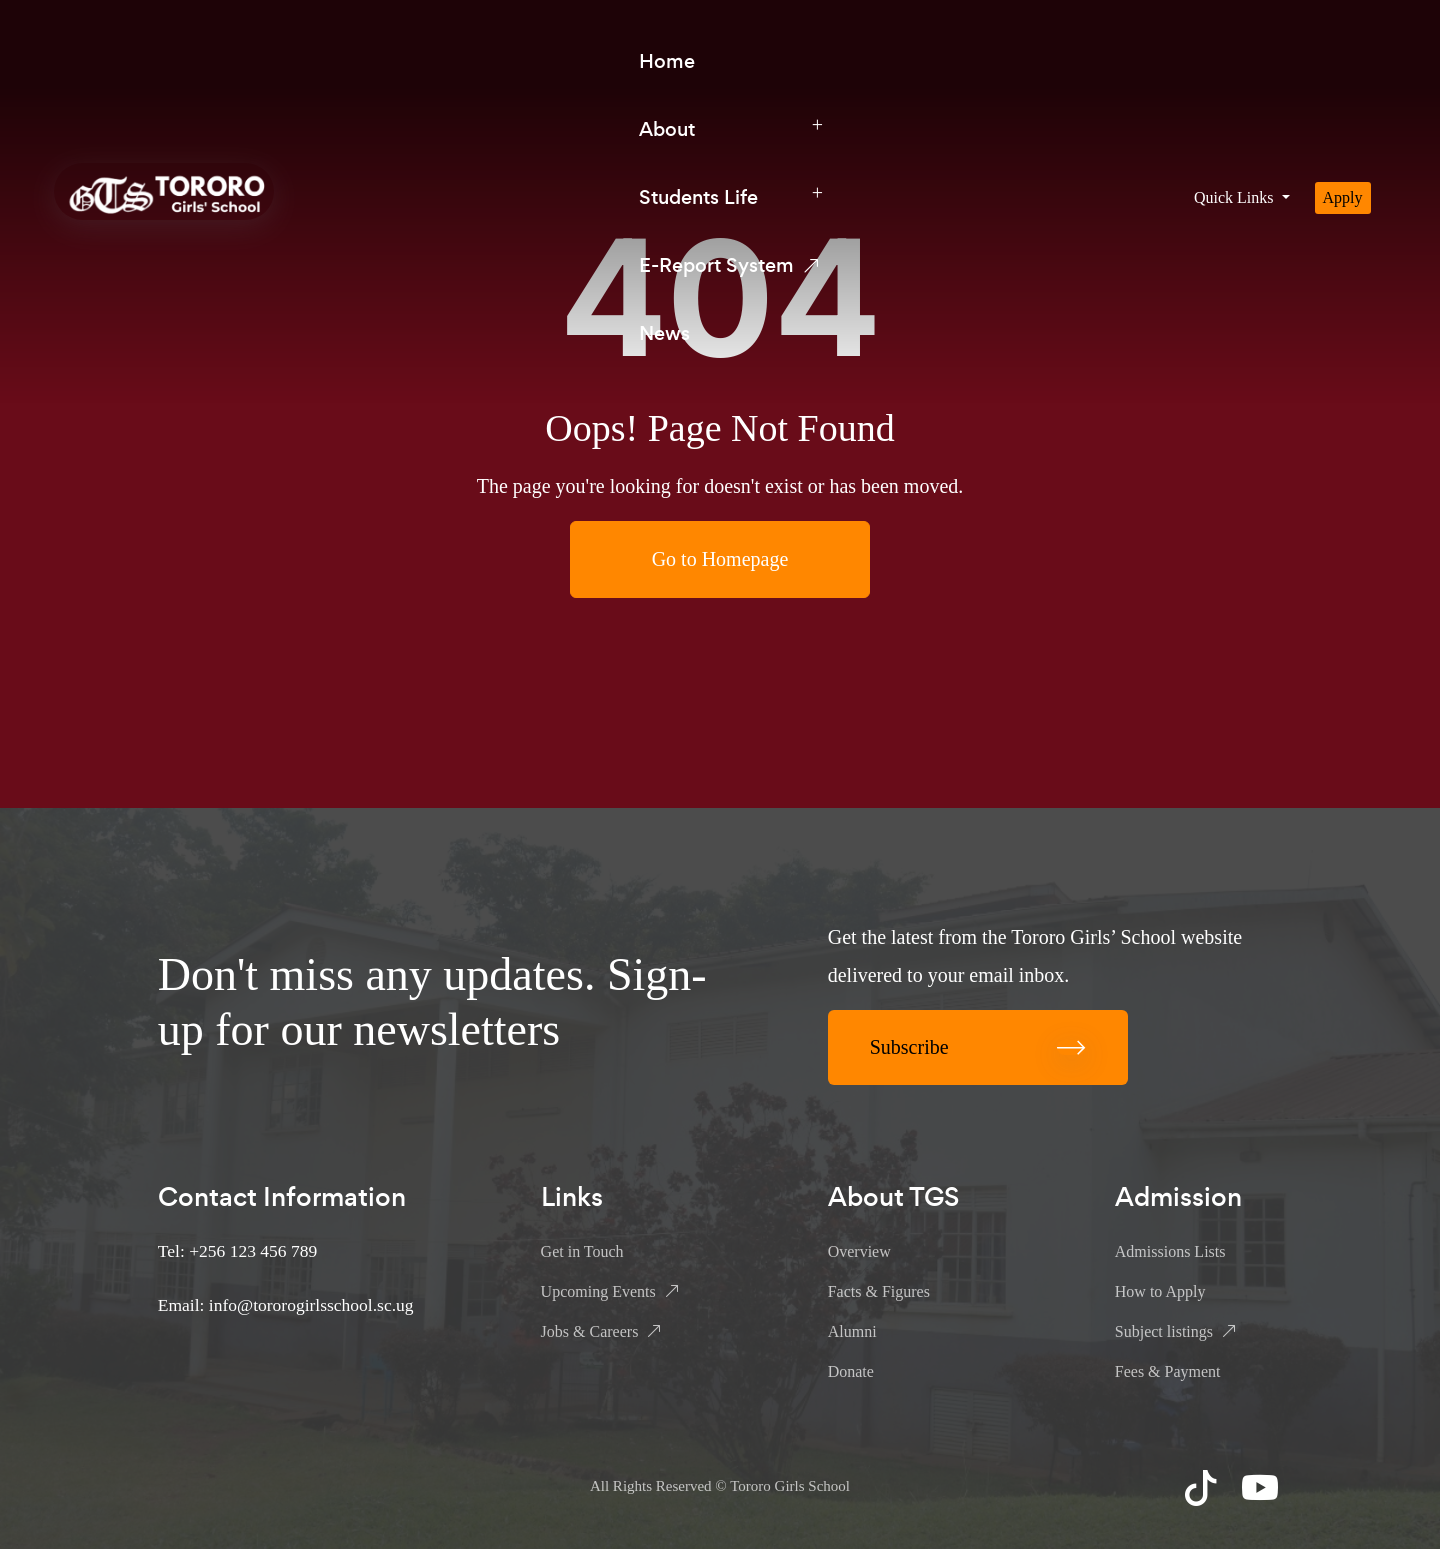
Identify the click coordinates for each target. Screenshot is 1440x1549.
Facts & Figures (879, 1291)
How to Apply (1160, 1291)
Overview (859, 1251)
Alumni (852, 1331)
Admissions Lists (1170, 1251)
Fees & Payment (1168, 1371)
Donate (851, 1371)
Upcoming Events (598, 1291)
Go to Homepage (720, 559)
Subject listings (1164, 1331)
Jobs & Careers (590, 1331)
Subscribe (978, 1047)
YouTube (1262, 1487)
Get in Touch (582, 1251)
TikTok (1203, 1487)
